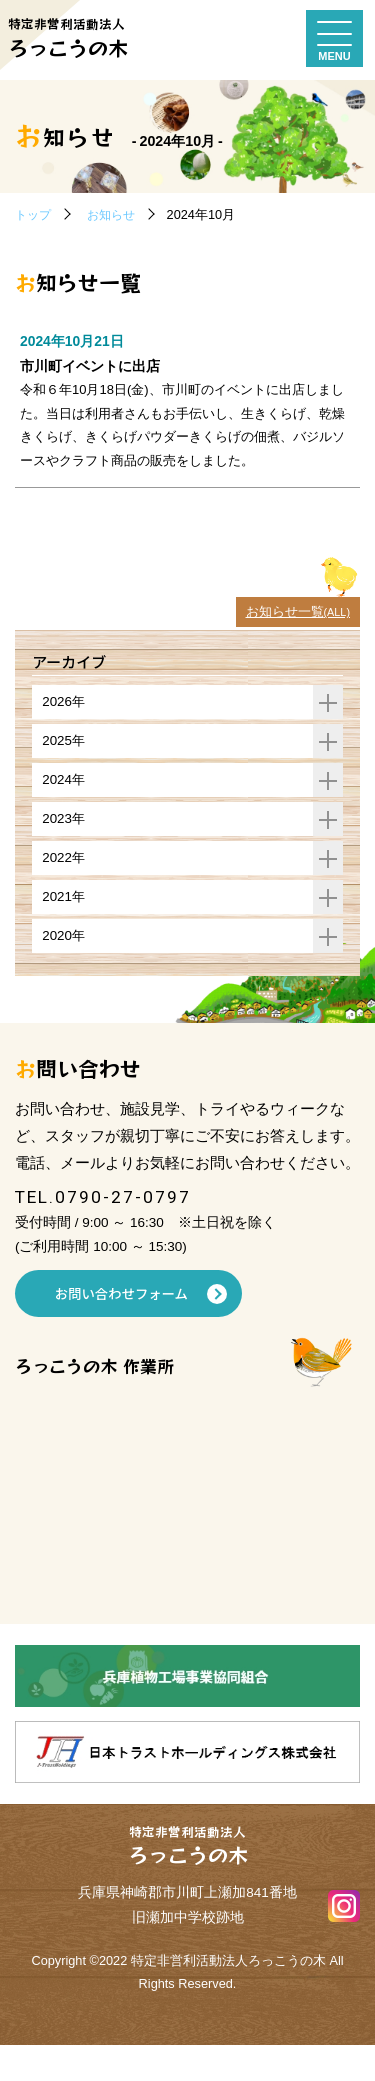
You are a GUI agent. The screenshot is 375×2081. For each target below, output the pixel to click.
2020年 (192, 971)
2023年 (192, 851)
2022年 (192, 891)
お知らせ (116, 214)
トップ (34, 214)
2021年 (192, 931)
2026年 (192, 731)
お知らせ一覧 (294, 640)
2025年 (192, 771)
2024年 (192, 811)
